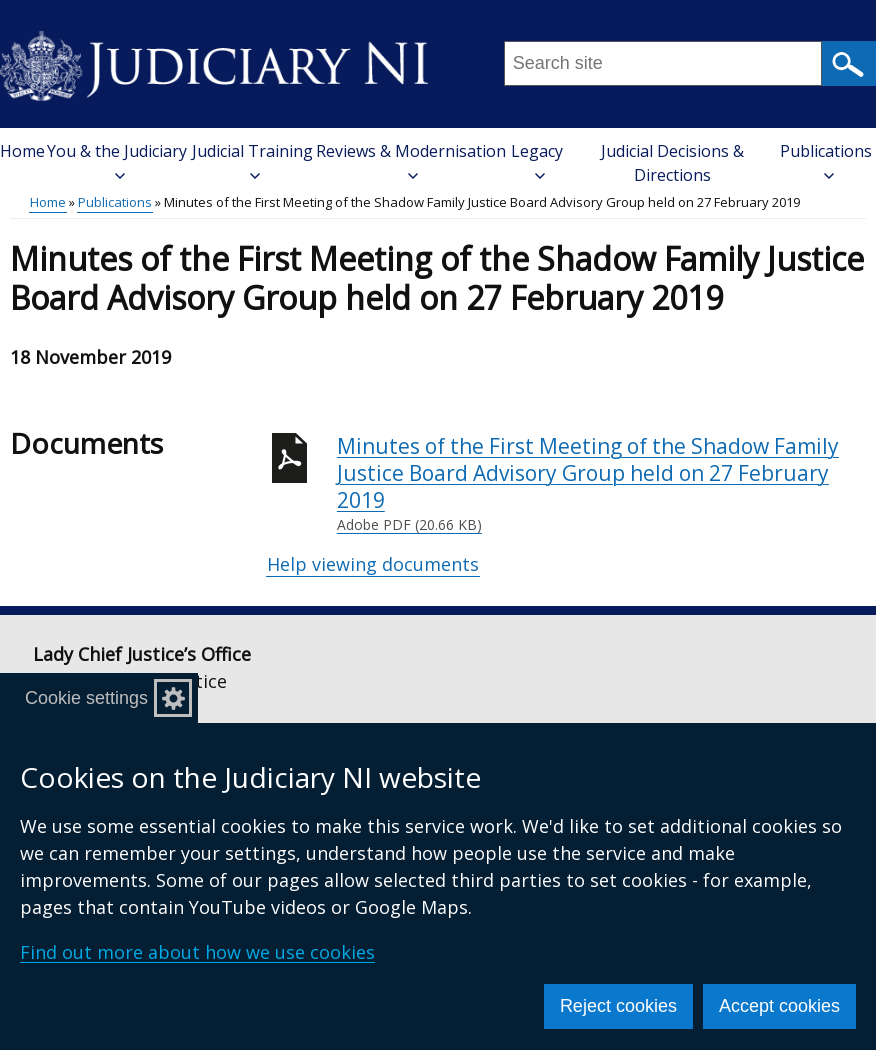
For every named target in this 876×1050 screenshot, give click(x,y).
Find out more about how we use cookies (197, 952)
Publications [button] (826, 160)
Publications (115, 202)
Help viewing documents (373, 564)
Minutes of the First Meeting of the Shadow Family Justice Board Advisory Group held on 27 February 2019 (601, 484)
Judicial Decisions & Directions (672, 163)
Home (22, 151)
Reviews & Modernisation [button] (411, 160)
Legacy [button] (537, 160)
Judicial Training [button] (252, 160)
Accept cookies (779, 1006)
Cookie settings (86, 698)
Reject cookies (618, 1006)
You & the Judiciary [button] (117, 160)
